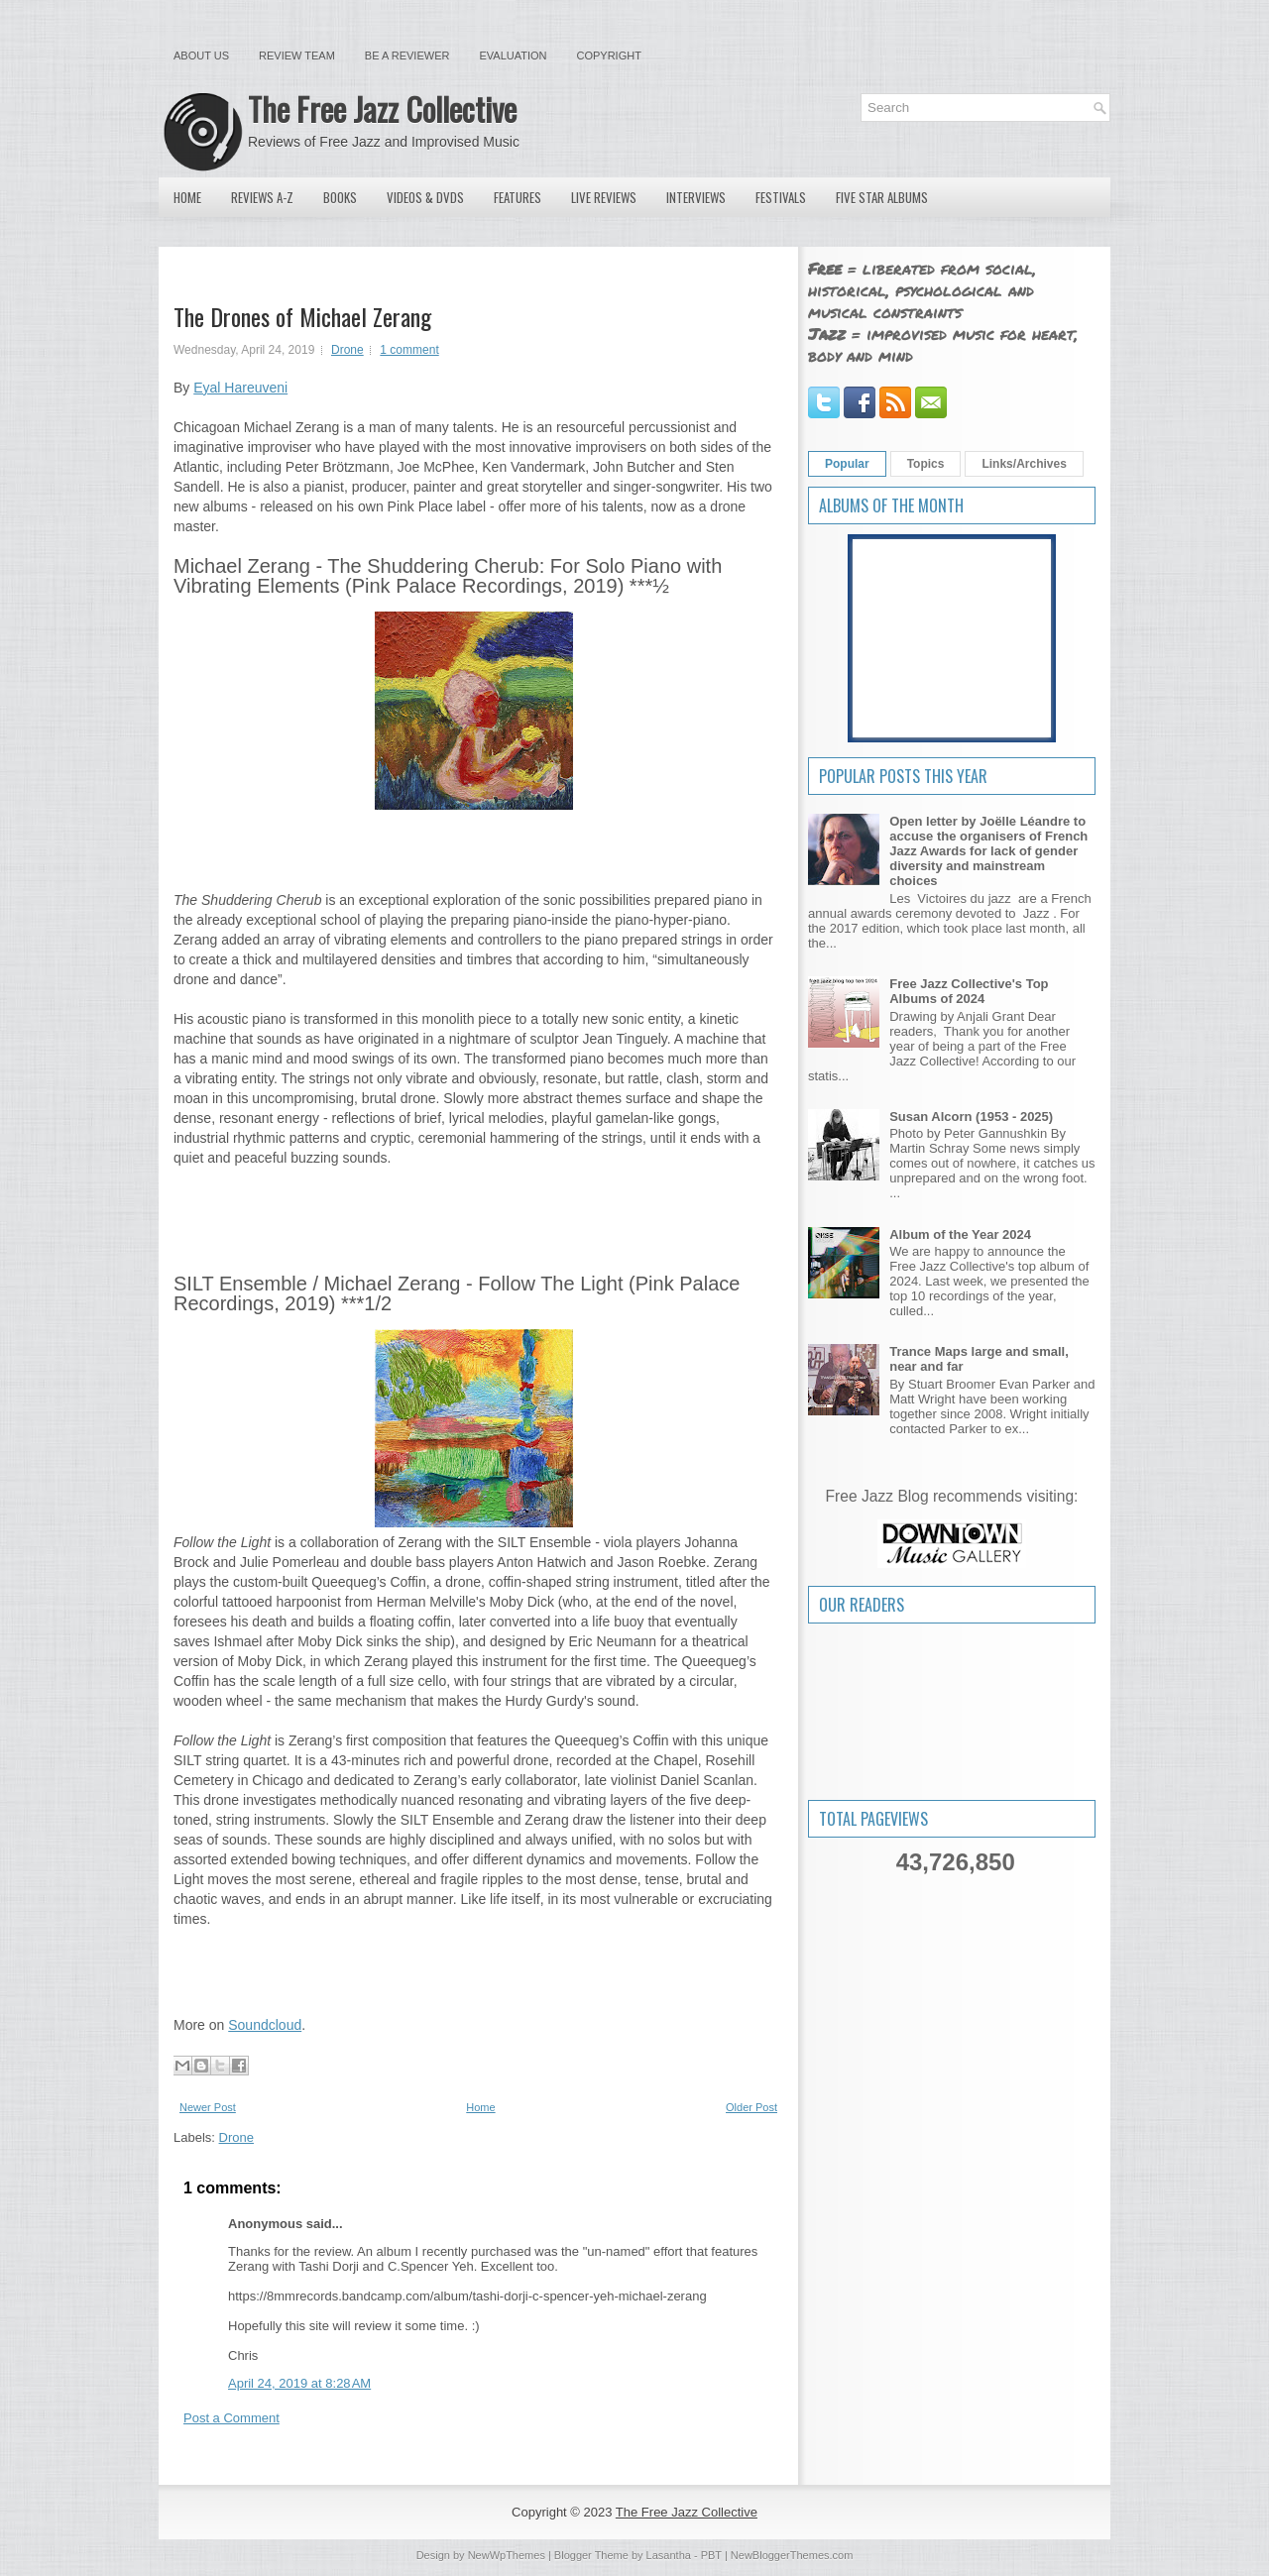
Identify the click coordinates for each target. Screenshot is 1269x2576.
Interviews (696, 197)
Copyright (609, 55)
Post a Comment (231, 2417)
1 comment (409, 350)
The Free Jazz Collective (382, 108)
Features (517, 197)
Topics (926, 464)
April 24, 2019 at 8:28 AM (299, 2383)
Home (187, 197)
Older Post (751, 2107)
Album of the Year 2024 (960, 1234)
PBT (711, 2555)
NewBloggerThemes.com (792, 2555)
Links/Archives (1023, 464)
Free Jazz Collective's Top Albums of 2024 (968, 991)
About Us (201, 55)
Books (340, 197)
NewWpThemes (506, 2555)
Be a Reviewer (407, 55)
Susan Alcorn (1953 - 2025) (971, 1116)
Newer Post (207, 2107)
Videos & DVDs (425, 197)
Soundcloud (264, 2025)
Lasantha (668, 2555)
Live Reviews (603, 197)
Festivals (780, 197)
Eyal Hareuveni (240, 387)
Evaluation (512, 55)
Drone (347, 350)
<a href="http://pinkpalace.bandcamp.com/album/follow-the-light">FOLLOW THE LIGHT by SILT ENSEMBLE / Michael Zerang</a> (473, 1969)
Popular (847, 464)
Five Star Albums (882, 197)
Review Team (297, 55)
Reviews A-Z (262, 197)
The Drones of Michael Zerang (302, 316)
